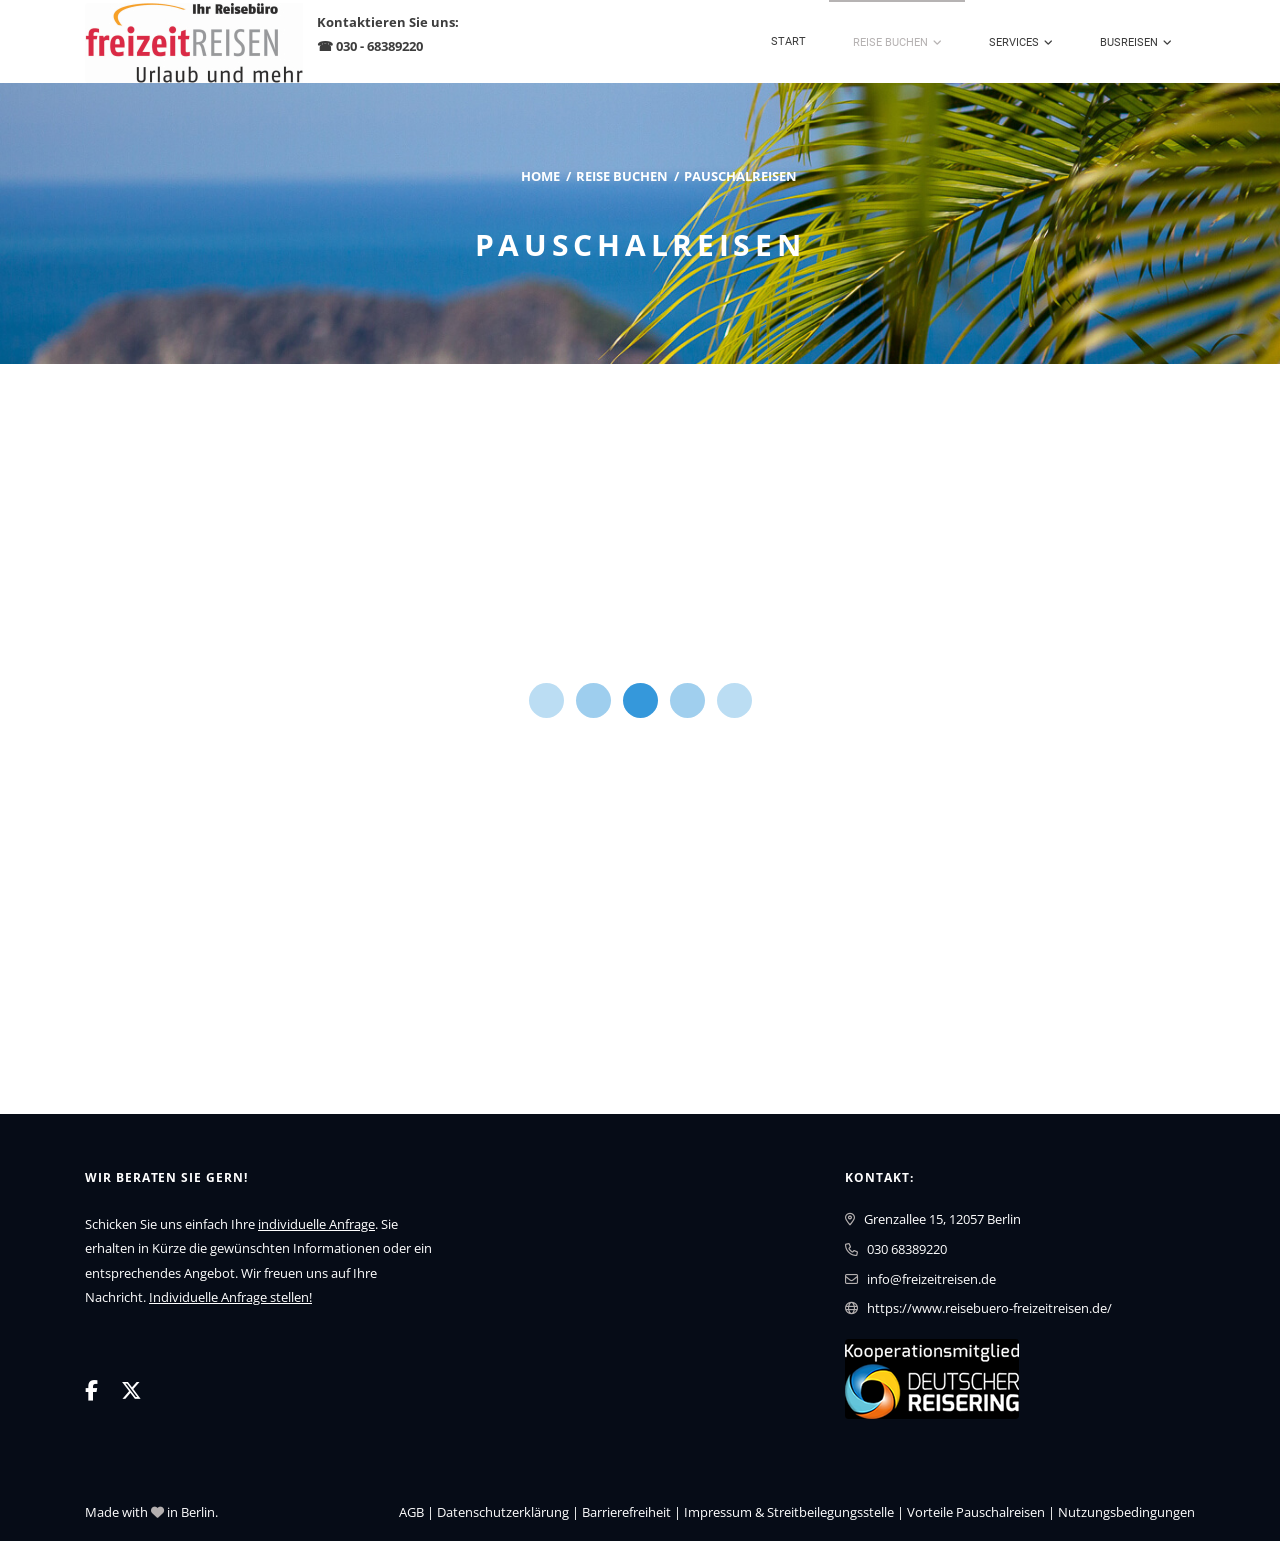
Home (540, 176)
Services (1014, 42)
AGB (411, 1512)
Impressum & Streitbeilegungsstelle (789, 1512)
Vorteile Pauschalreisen (976, 1512)
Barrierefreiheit (626, 1512)
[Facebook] (91, 1390)
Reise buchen (890, 42)
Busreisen (1129, 42)
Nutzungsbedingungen (1126, 1512)
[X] (131, 1390)
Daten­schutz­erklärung (503, 1512)
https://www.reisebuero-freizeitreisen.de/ (989, 1308)
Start (788, 41)
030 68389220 (907, 1249)
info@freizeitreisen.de (931, 1279)
